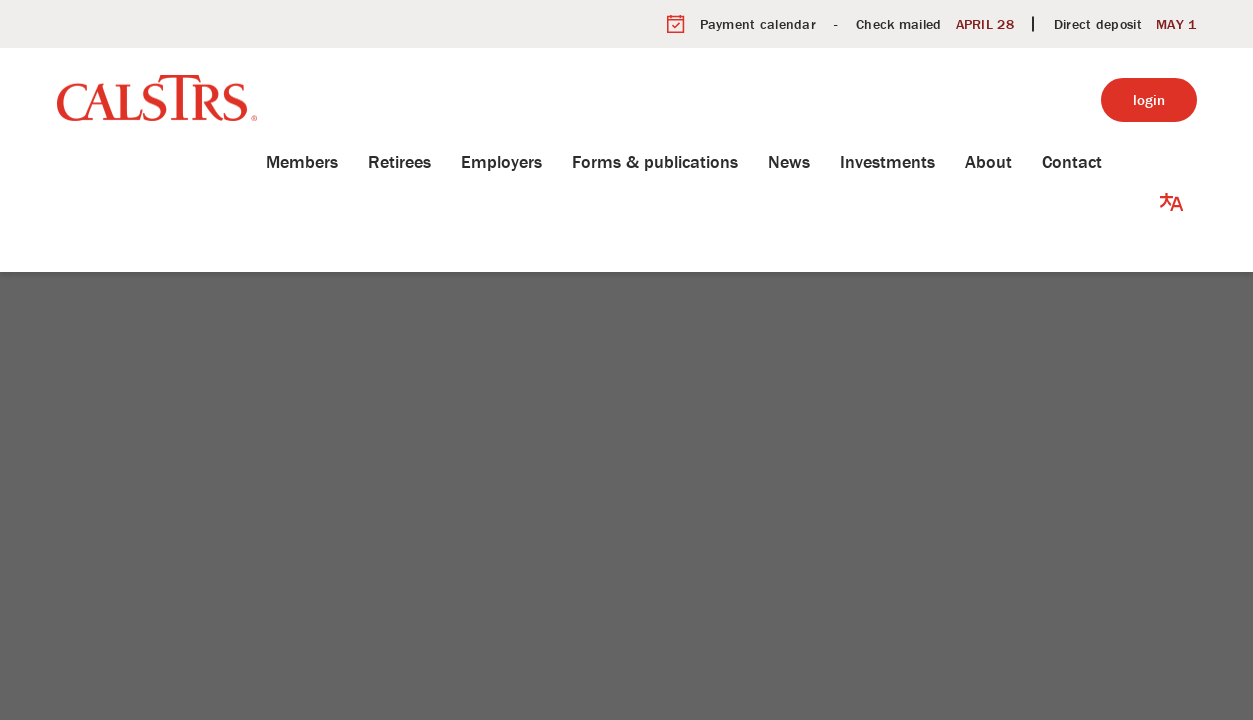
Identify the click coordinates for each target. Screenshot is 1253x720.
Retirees (429, 161)
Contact (1102, 161)
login (1149, 99)
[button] (1172, 162)
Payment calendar (758, 24)
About (1018, 161)
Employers (531, 161)
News (819, 161)
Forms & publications (685, 161)
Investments (917, 161)
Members (332, 161)
